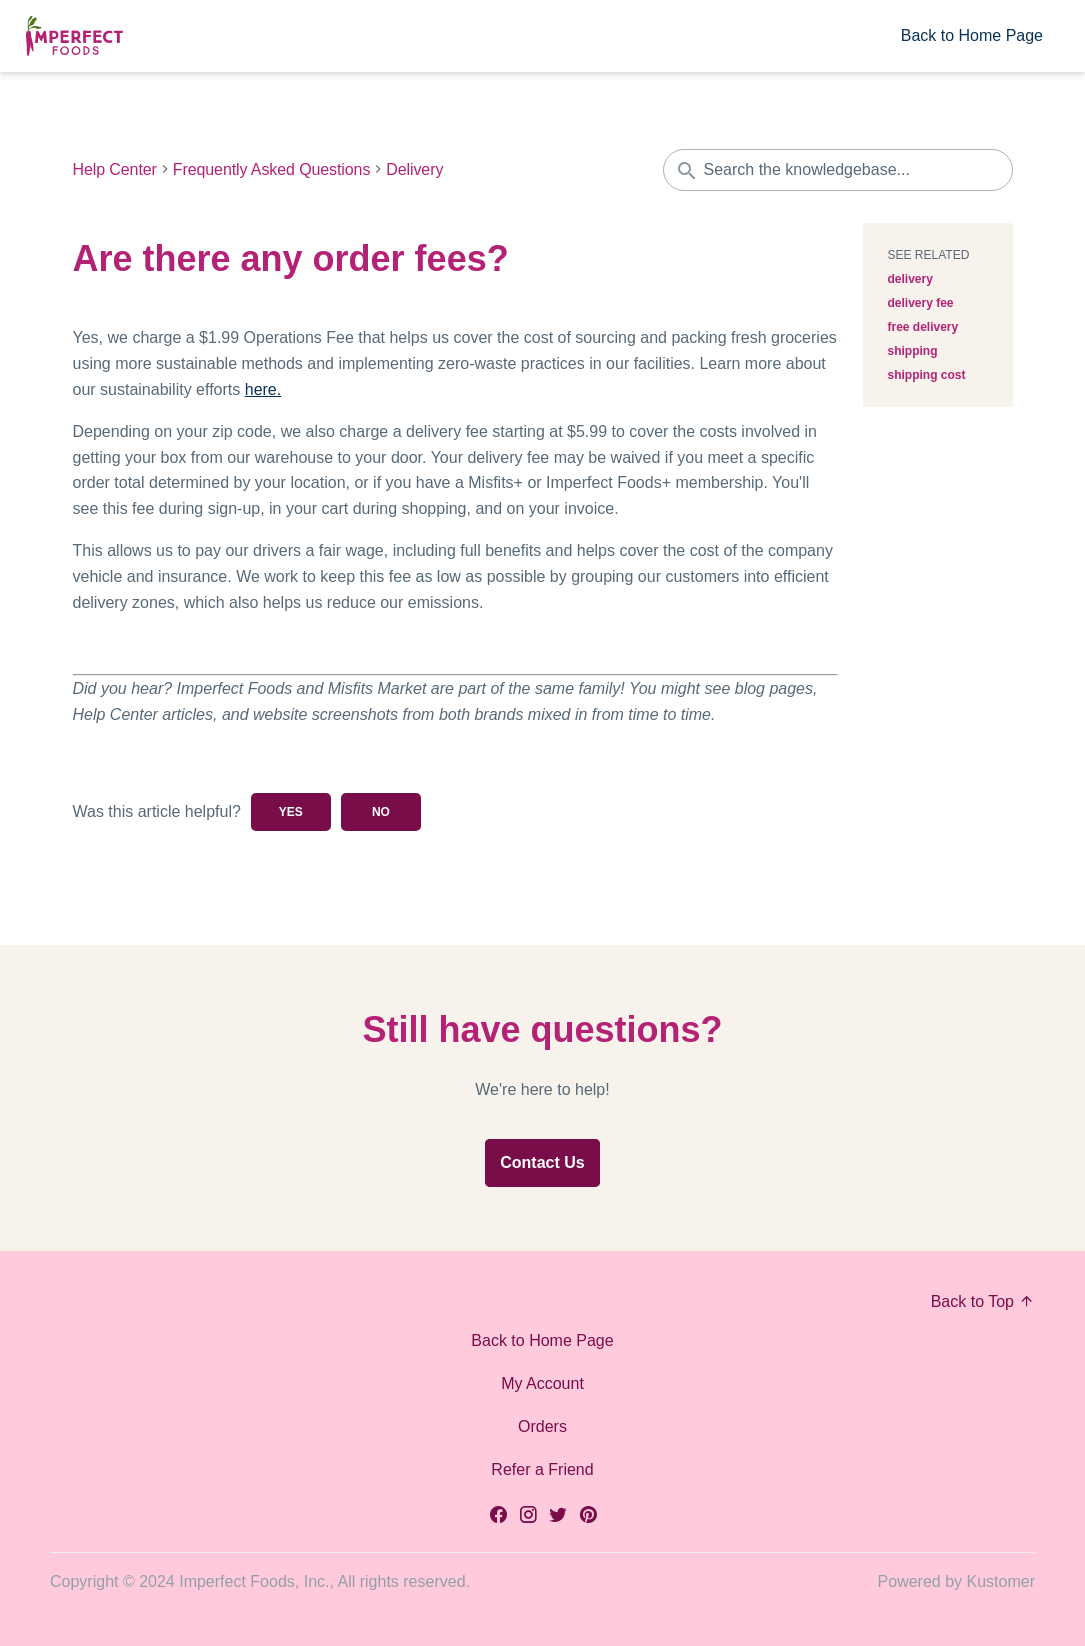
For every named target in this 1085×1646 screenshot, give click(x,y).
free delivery (923, 327)
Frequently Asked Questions (272, 170)
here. (263, 389)
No (381, 812)
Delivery (414, 170)
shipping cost (927, 375)
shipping (913, 351)
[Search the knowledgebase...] (838, 170)
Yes (291, 812)
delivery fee (921, 303)
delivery (910, 279)
